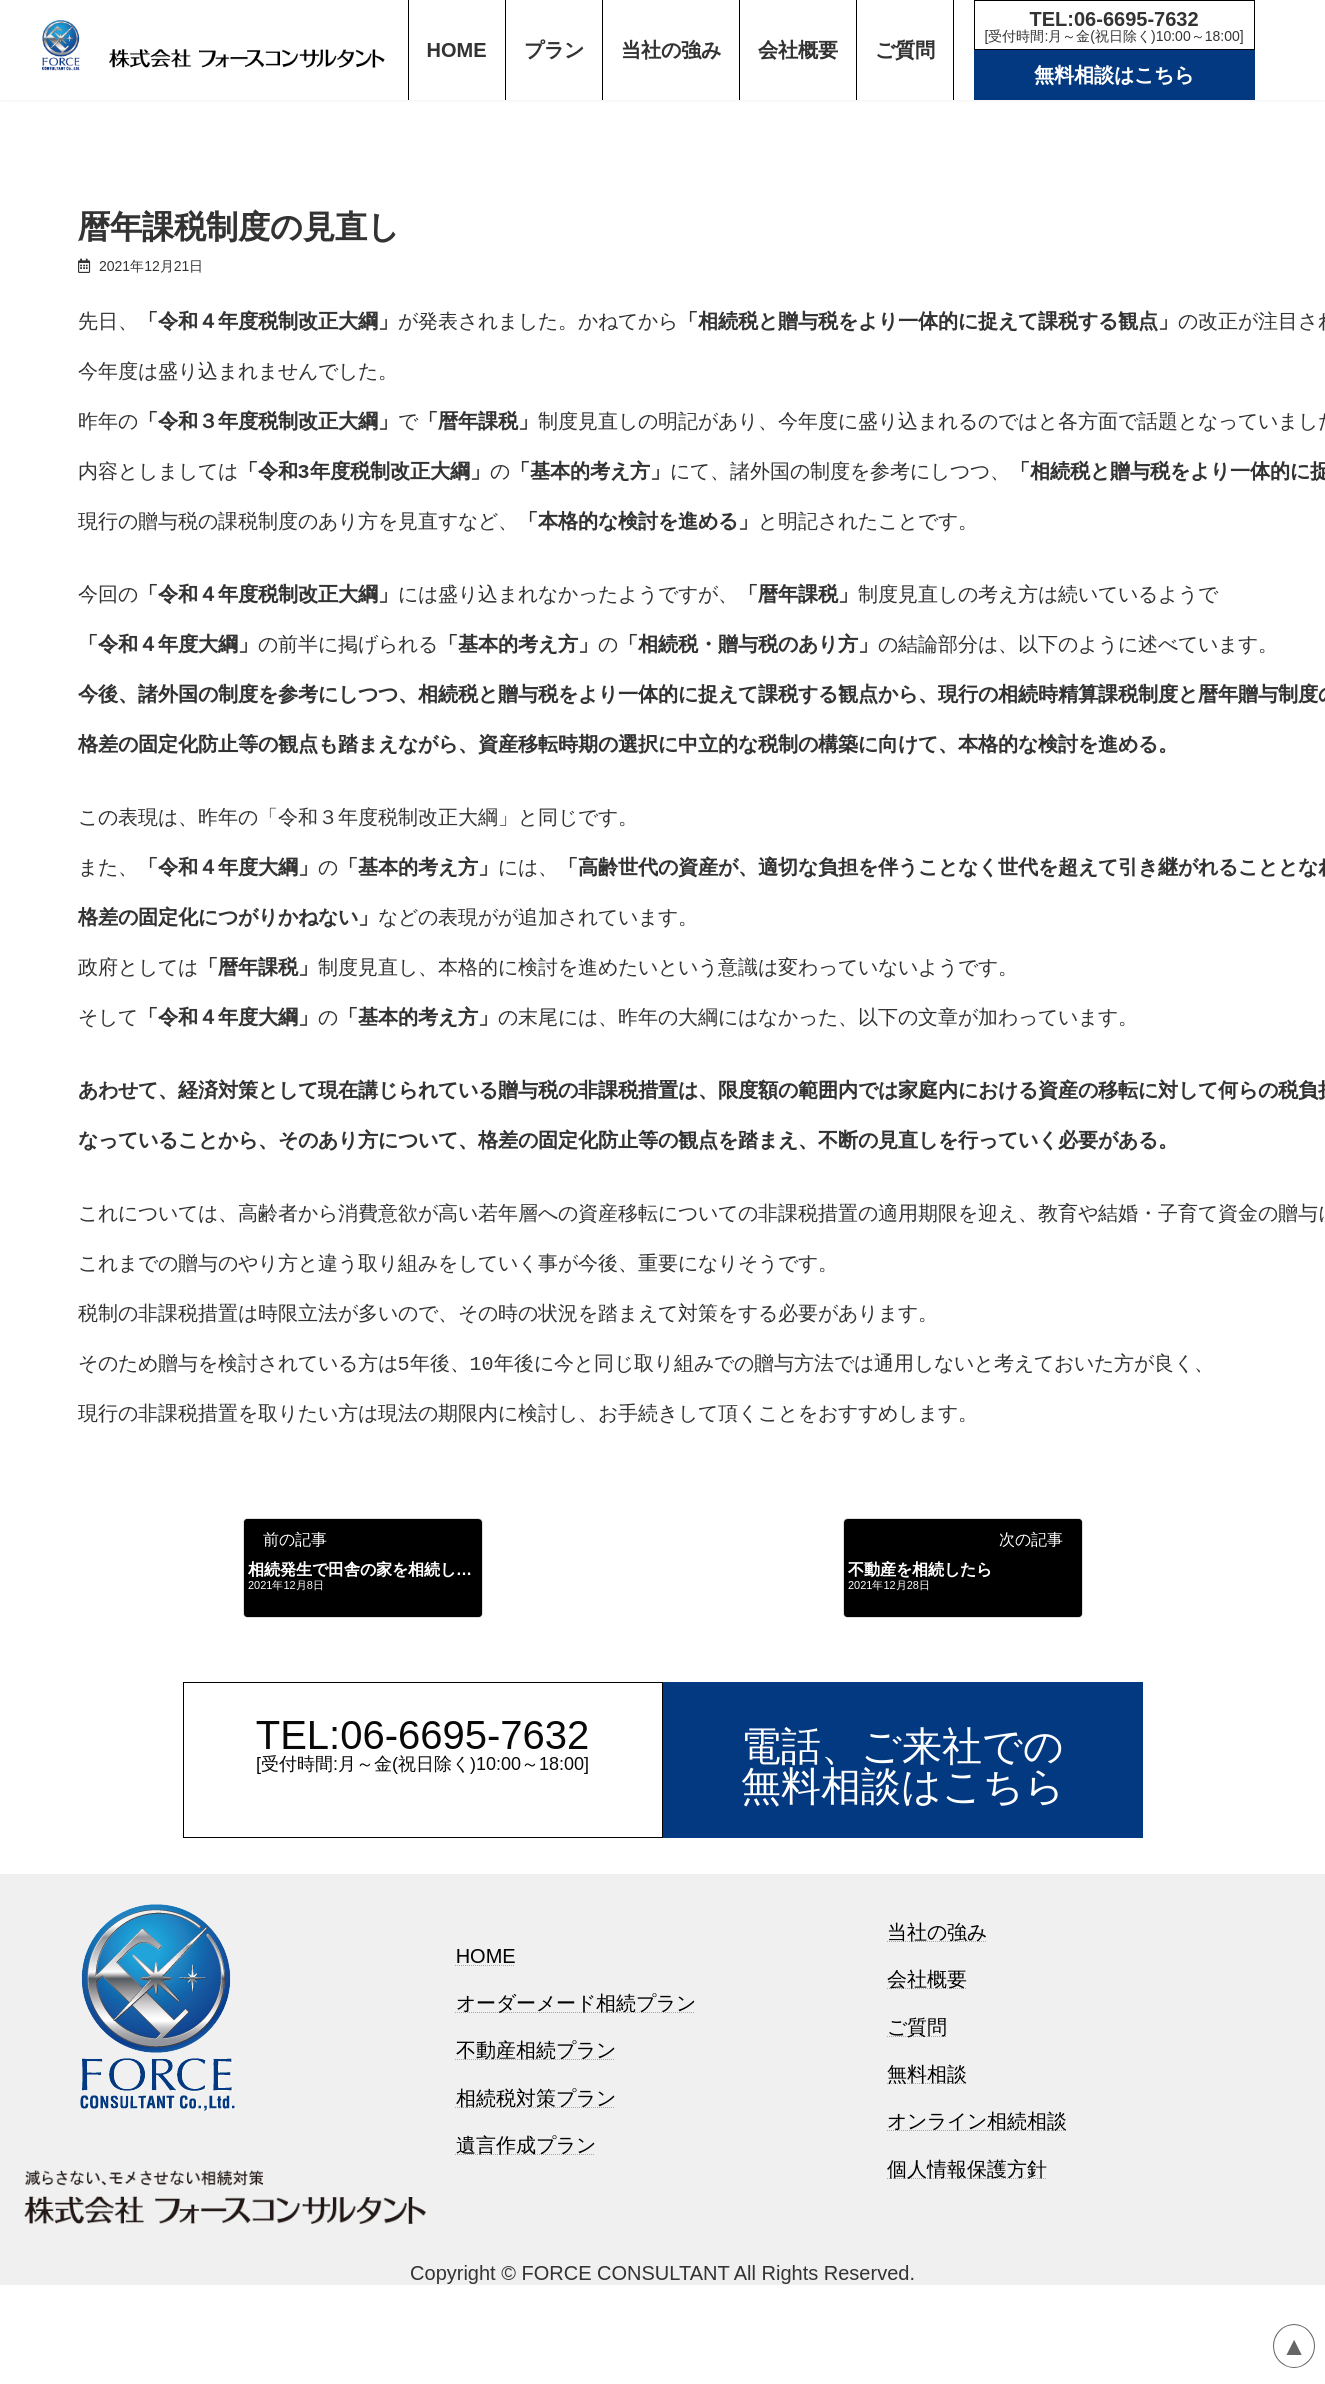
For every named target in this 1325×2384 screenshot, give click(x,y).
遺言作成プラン (526, 2262)
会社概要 (927, 2096)
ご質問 (917, 2143)
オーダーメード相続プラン (576, 2120)
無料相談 (927, 2191)
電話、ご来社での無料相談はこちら (903, 1883)
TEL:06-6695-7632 (1114, 26)
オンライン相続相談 (977, 2238)
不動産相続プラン (536, 2167)
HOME (486, 2072)
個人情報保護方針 (967, 2286)
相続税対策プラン (536, 2215)
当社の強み (937, 2049)
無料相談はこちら (1114, 75)
